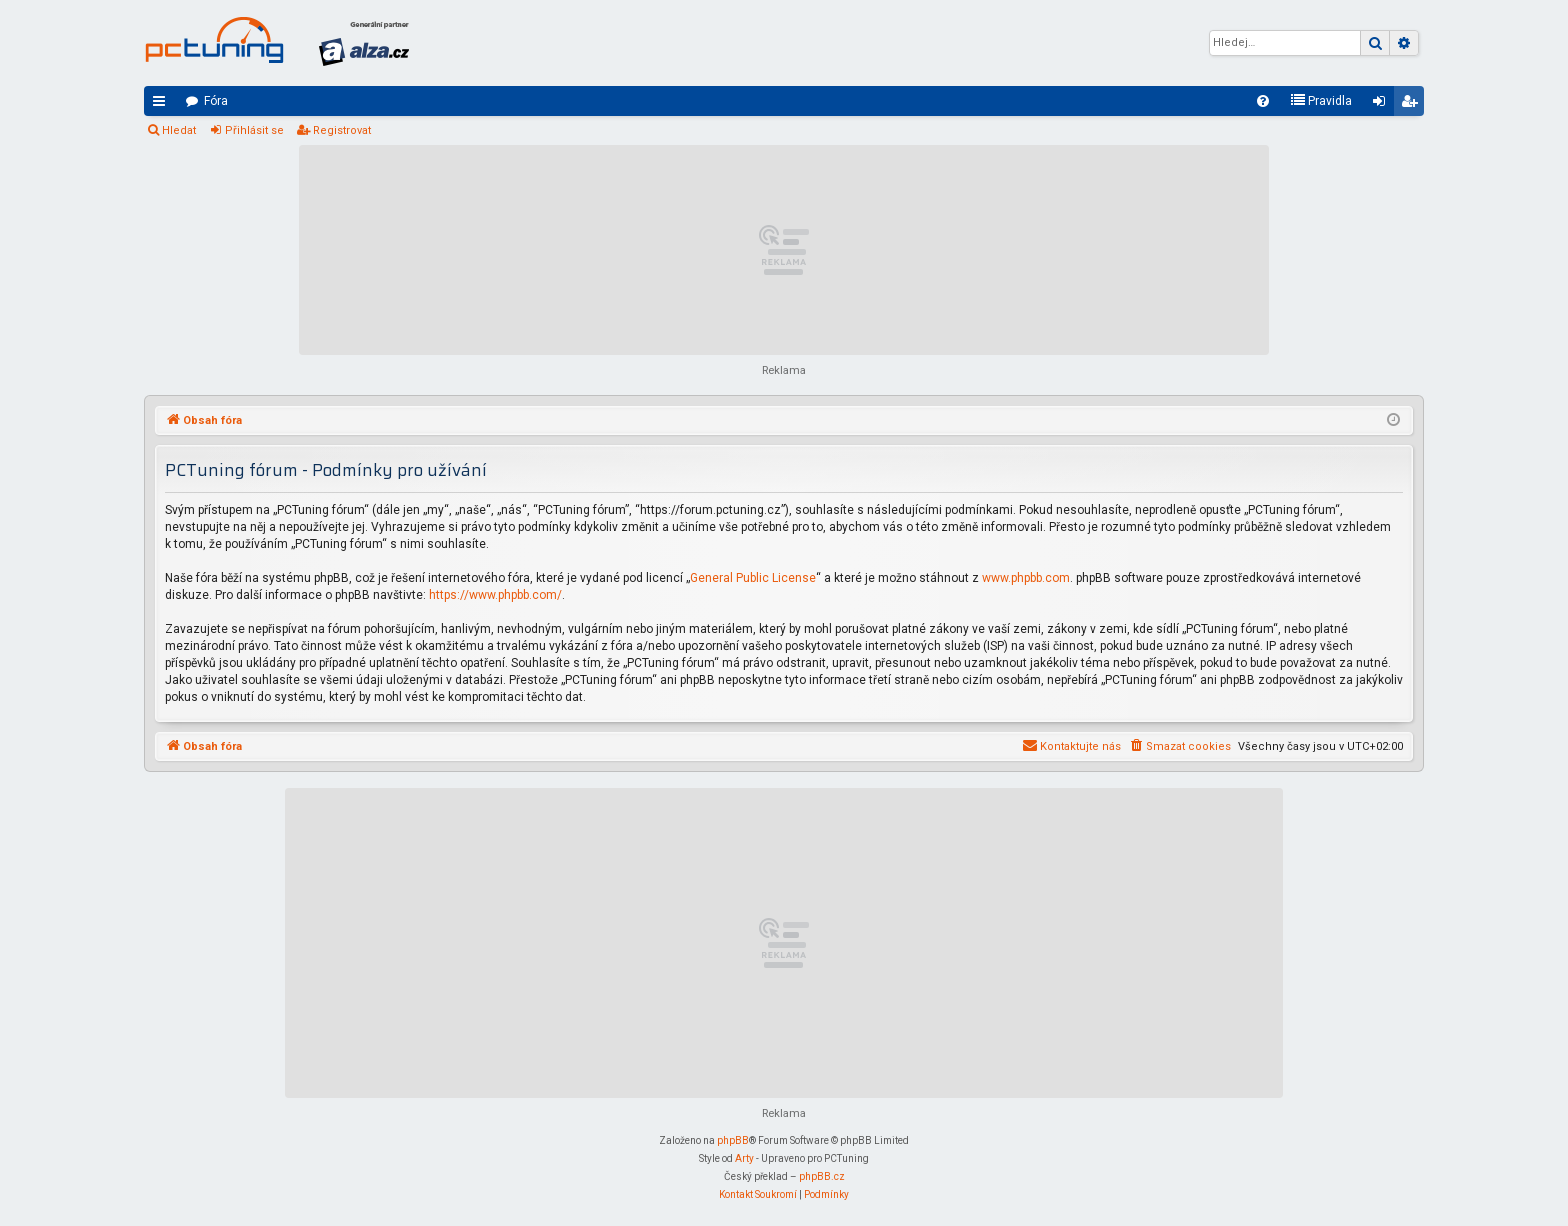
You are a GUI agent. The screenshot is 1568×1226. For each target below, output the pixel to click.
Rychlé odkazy (163, 105)
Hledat (179, 130)
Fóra (216, 101)
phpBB (733, 1140)
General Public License (753, 578)
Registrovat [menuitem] (1413, 105)
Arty (744, 1158)
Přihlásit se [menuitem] (1383, 105)
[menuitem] (1263, 101)
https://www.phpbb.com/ (495, 595)
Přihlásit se (254, 130)
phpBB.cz (822, 1176)
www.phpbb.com (1026, 578)
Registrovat (342, 130)
